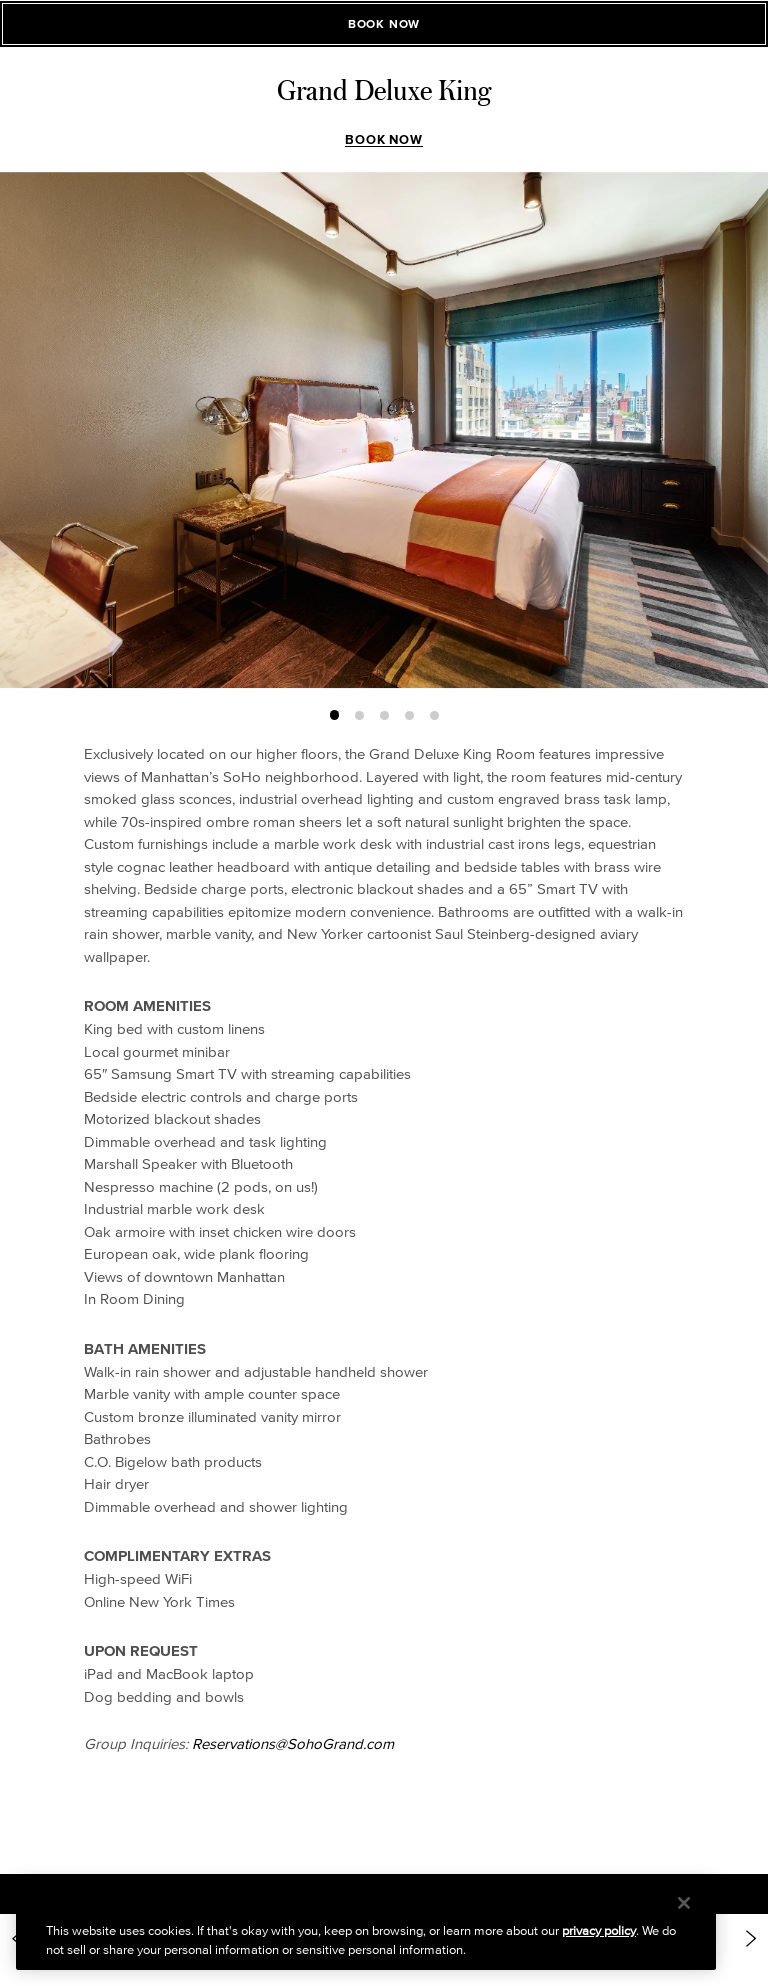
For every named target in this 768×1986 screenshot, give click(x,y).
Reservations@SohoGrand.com (293, 1743)
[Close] (684, 1903)
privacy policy (599, 1930)
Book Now (384, 139)
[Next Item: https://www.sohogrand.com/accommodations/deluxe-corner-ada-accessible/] (751, 1938)
